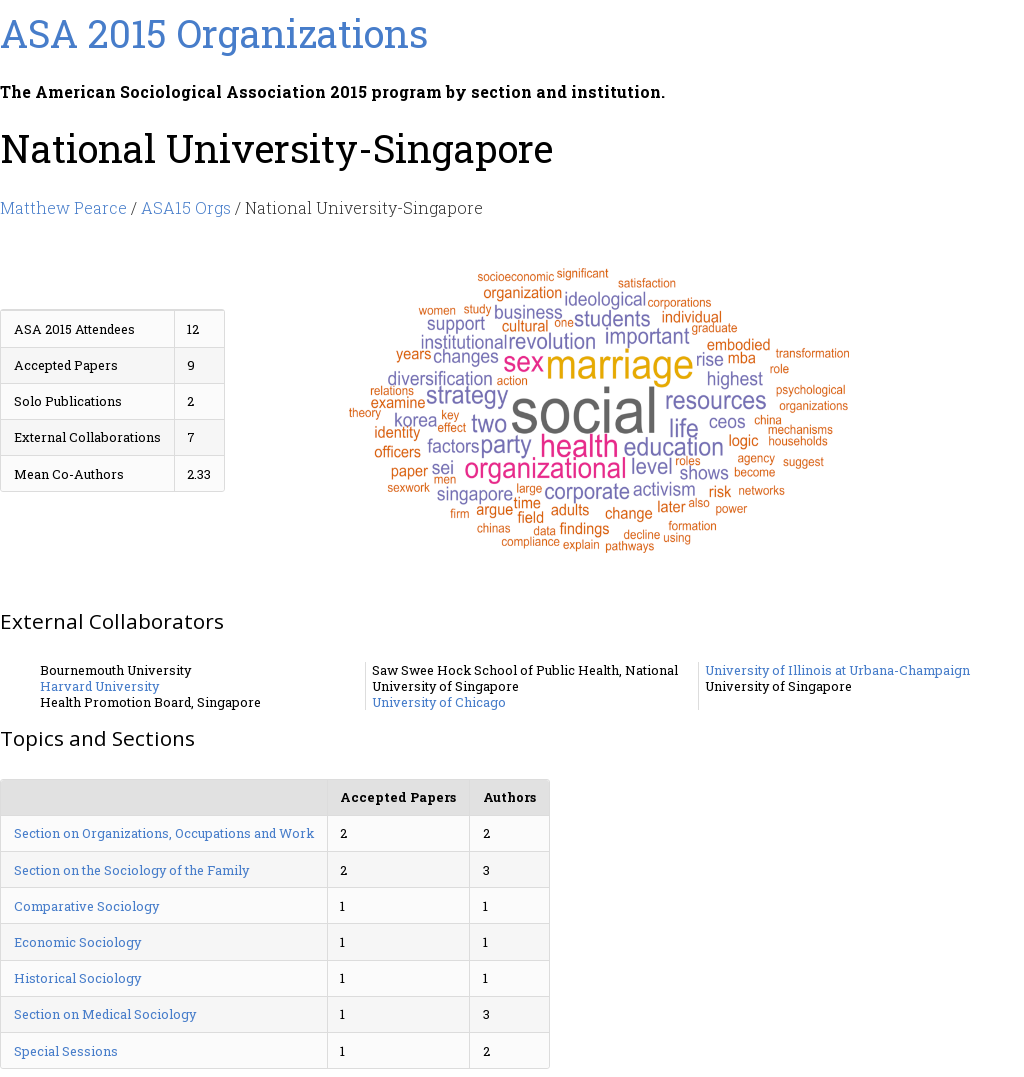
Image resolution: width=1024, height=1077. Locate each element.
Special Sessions (66, 1051)
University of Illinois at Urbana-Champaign (837, 670)
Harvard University (99, 686)
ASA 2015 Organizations (214, 33)
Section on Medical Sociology (105, 1014)
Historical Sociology (77, 978)
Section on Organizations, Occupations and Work (164, 833)
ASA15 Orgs (186, 207)
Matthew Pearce (63, 207)
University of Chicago (439, 702)
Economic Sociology (77, 942)
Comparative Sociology (86, 906)
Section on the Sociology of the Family (131, 870)
